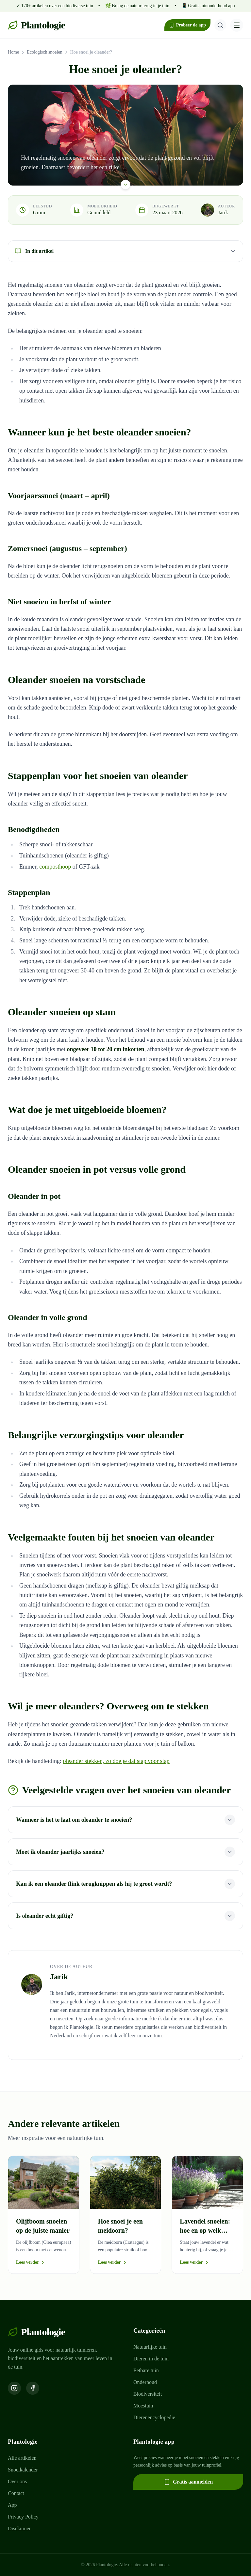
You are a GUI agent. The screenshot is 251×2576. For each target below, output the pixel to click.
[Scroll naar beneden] (125, 184)
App (12, 2505)
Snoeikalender (23, 2469)
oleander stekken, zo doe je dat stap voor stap (116, 1761)
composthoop (55, 866)
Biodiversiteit (147, 2394)
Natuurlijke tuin (150, 2347)
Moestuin (143, 2405)
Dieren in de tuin (151, 2358)
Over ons (17, 2481)
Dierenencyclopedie (154, 2417)
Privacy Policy (23, 2516)
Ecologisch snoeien (44, 52)
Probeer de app (187, 25)
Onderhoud (145, 2382)
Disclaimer (19, 2528)
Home (13, 52)
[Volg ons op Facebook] (32, 2388)
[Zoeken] (220, 25)
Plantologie (36, 25)
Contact (16, 2493)
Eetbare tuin (146, 2370)
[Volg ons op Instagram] (14, 2388)
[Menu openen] (236, 25)
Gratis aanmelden (188, 2482)
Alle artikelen (22, 2458)
